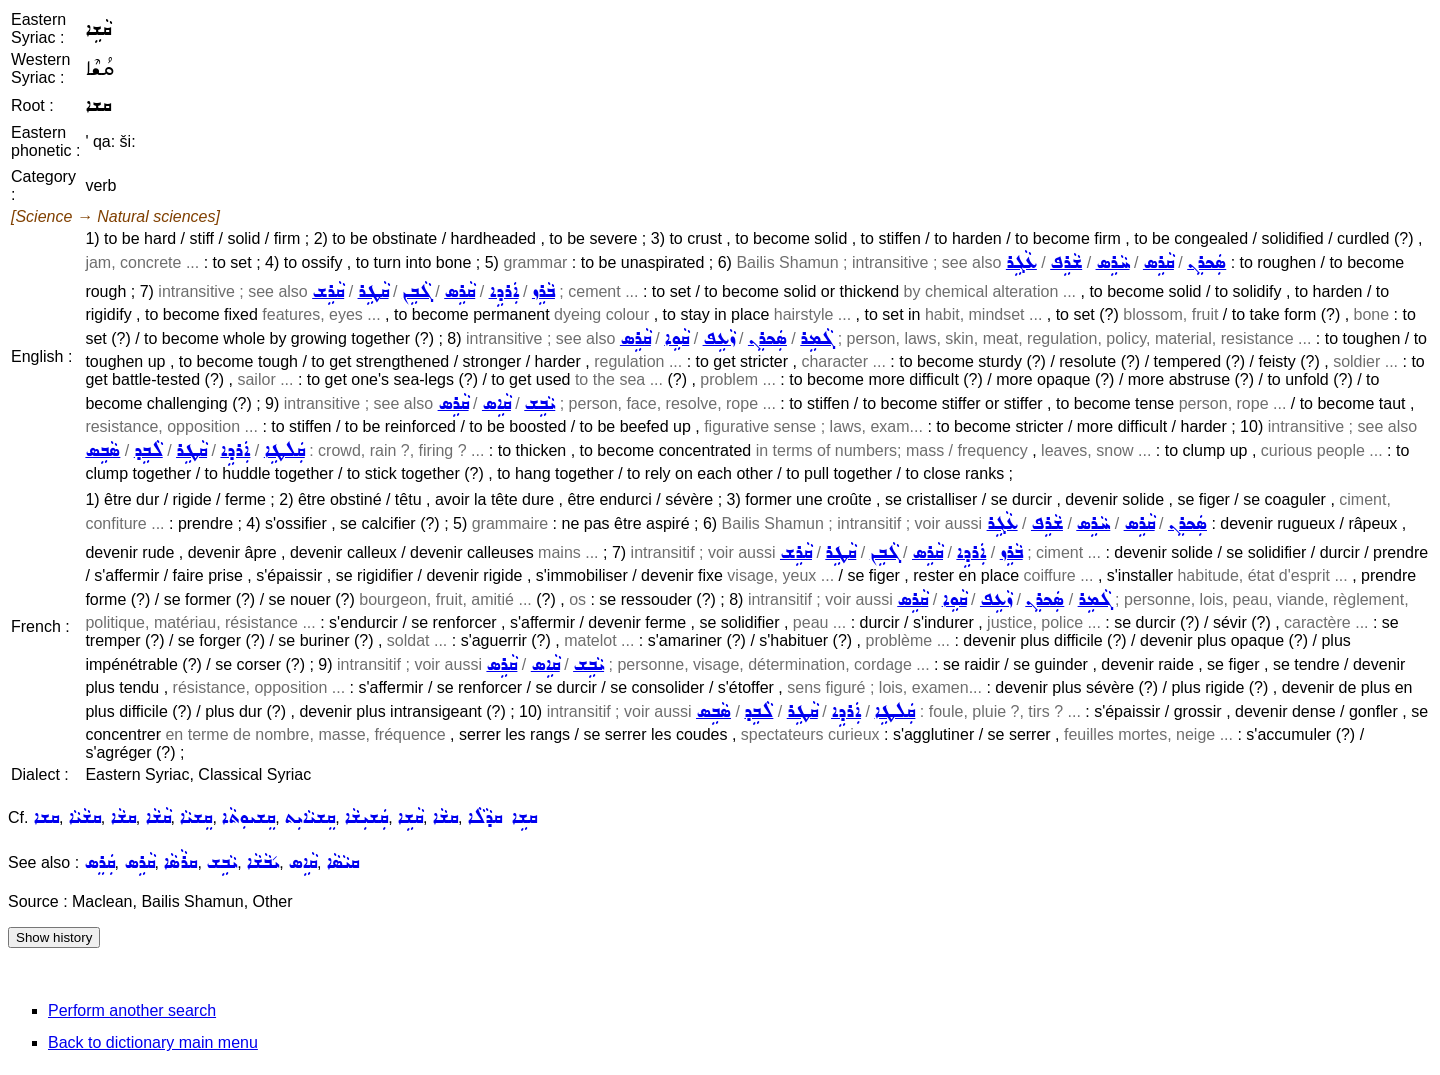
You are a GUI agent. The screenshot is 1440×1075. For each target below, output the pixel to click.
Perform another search (132, 1010)
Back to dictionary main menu (153, 1042)
